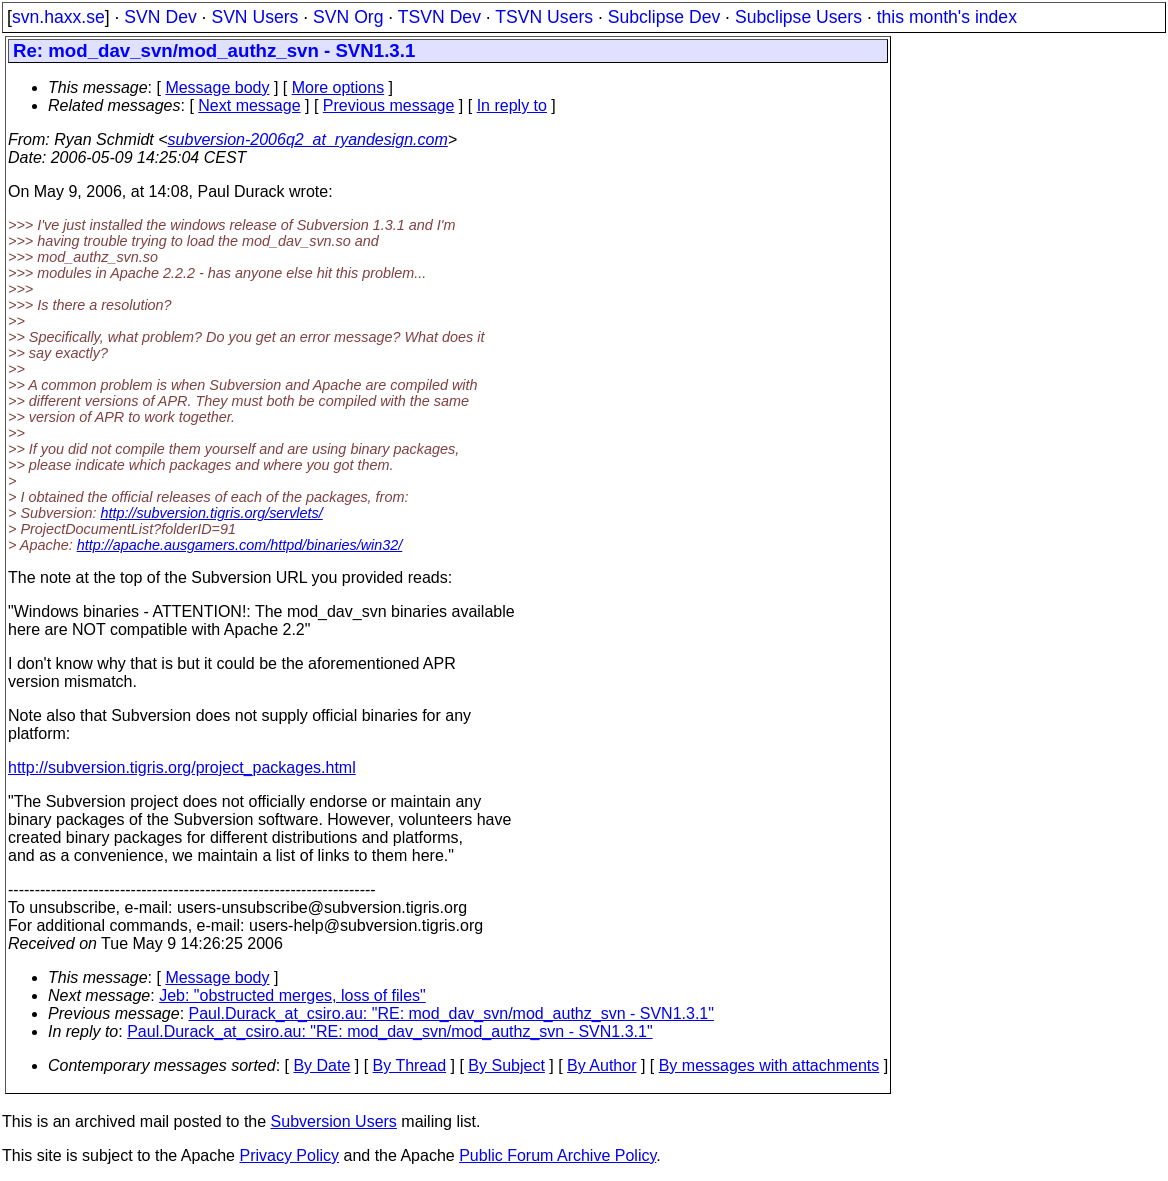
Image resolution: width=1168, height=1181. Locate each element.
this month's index (947, 17)
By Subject (506, 1065)
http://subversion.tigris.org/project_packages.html (182, 767)
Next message (249, 105)
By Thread (410, 1065)
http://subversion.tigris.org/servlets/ (211, 513)
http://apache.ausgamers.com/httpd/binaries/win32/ (240, 545)
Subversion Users (334, 1121)
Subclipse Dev (664, 17)
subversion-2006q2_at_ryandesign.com (308, 139)
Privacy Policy (289, 1155)
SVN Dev (160, 17)
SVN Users (254, 17)
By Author (601, 1065)
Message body (217, 87)
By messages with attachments (769, 1065)
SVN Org (348, 17)
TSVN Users (544, 17)
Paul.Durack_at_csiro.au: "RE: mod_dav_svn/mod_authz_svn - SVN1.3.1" (451, 1013)
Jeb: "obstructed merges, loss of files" (292, 995)
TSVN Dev (439, 17)
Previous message (389, 105)
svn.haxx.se (58, 17)
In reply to (512, 105)
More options (338, 87)
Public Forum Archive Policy (557, 1155)
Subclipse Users (798, 17)
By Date (321, 1065)
